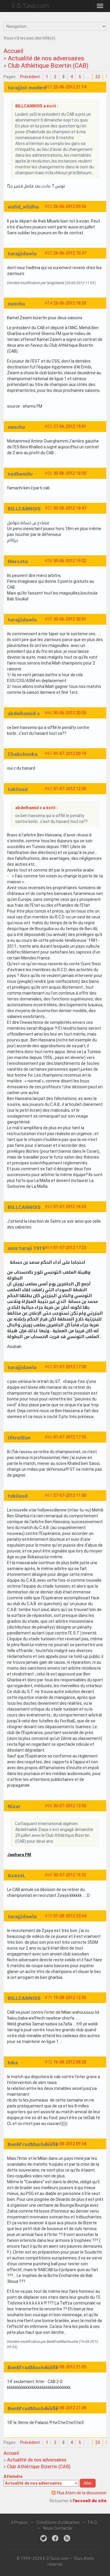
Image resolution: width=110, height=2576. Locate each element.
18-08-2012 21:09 (69, 2408)
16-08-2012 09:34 (69, 2143)
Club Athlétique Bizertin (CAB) (48, 65)
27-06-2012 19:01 (69, 426)
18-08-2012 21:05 (69, 2367)
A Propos (19, 2522)
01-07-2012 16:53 (69, 1206)
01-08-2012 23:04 (69, 1916)
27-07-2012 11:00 (69, 1495)
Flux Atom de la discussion (81, 2492)
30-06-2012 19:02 (69, 560)
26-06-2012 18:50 (69, 303)
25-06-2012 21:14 (69, 87)
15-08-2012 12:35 (69, 1997)
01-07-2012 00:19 (69, 753)
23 (97, 76)
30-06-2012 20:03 (69, 712)
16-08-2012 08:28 (69, 2062)
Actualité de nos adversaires (46, 58)
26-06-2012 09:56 (69, 206)
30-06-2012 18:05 (69, 473)
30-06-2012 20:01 (69, 619)
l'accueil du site (89, 2500)
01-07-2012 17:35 (69, 1437)
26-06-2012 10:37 (69, 253)
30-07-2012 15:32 (69, 1875)
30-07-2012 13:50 (69, 1805)
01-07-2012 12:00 (69, 788)
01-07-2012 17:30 (69, 1366)
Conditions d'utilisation (57, 2522)
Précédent (30, 76)
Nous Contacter (58, 2528)
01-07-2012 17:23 (69, 1247)
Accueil (13, 50)
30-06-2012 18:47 (69, 508)
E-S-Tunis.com (30, 5)
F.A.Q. (93, 2522)
